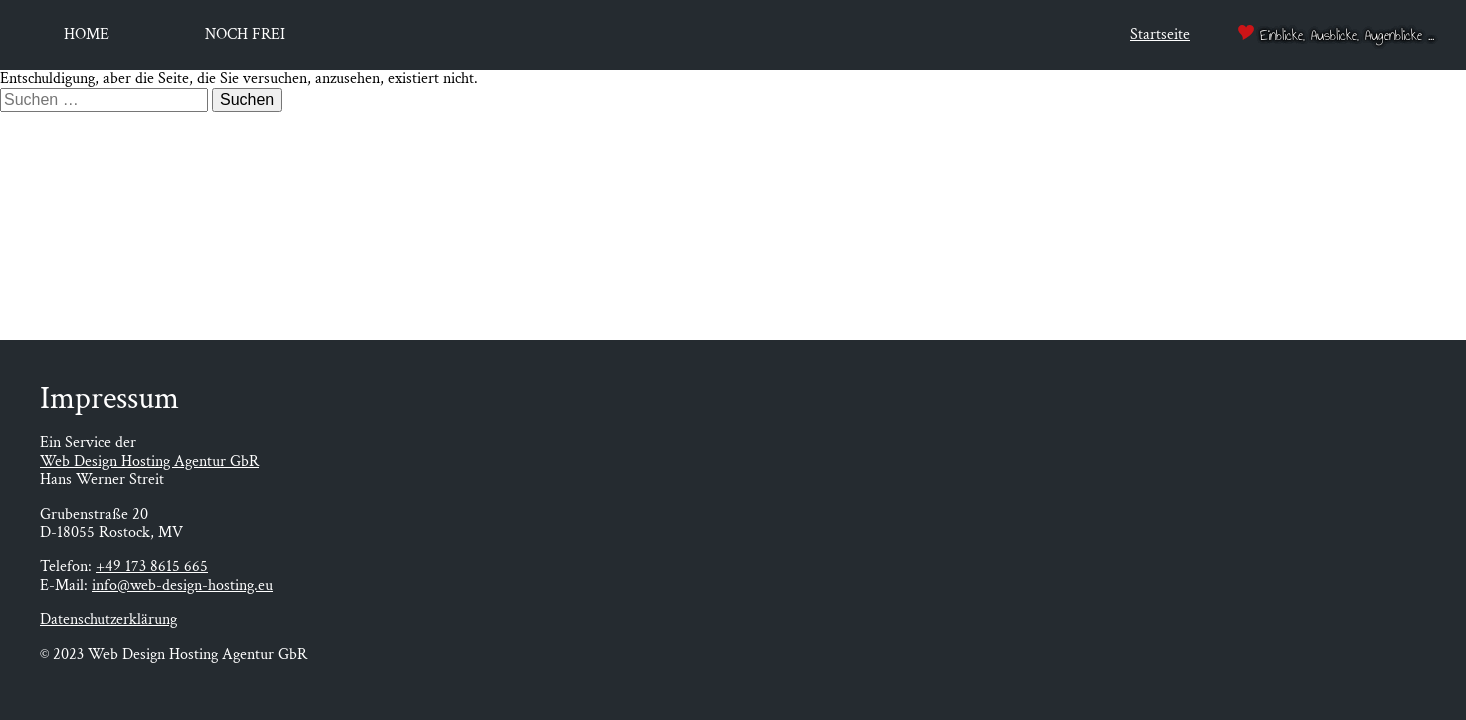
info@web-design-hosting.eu (182, 585)
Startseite (1160, 34)
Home (86, 34)
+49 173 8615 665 (152, 566)
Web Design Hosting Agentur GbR (149, 461)
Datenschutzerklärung (108, 619)
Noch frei (245, 34)
